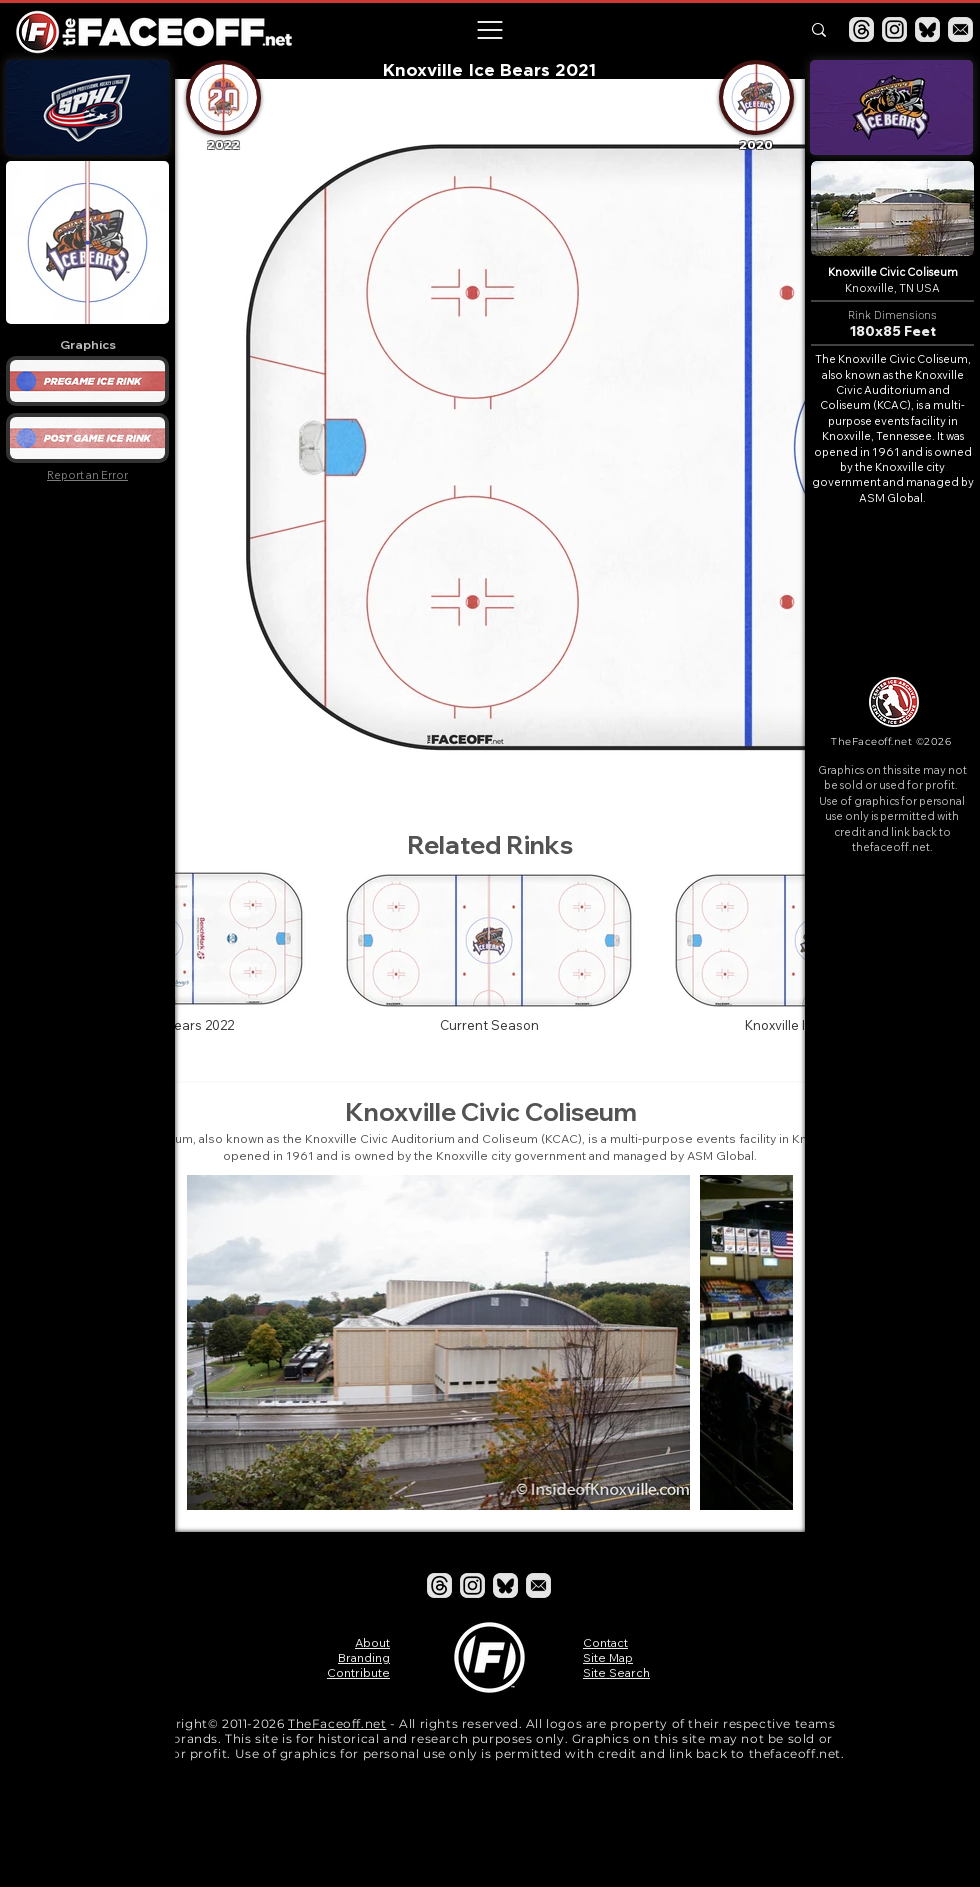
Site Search (616, 1672)
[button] (489, 30)
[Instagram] (894, 29)
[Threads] (861, 29)
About (372, 1642)
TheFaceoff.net (337, 1723)
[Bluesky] (927, 29)
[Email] (960, 29)
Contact (605, 1642)
